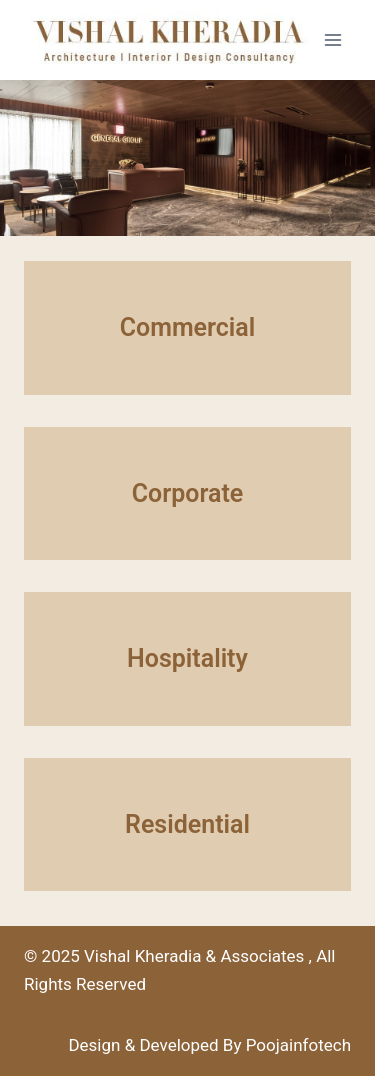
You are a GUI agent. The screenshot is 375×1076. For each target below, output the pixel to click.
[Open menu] (332, 39)
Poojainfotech (298, 1045)
